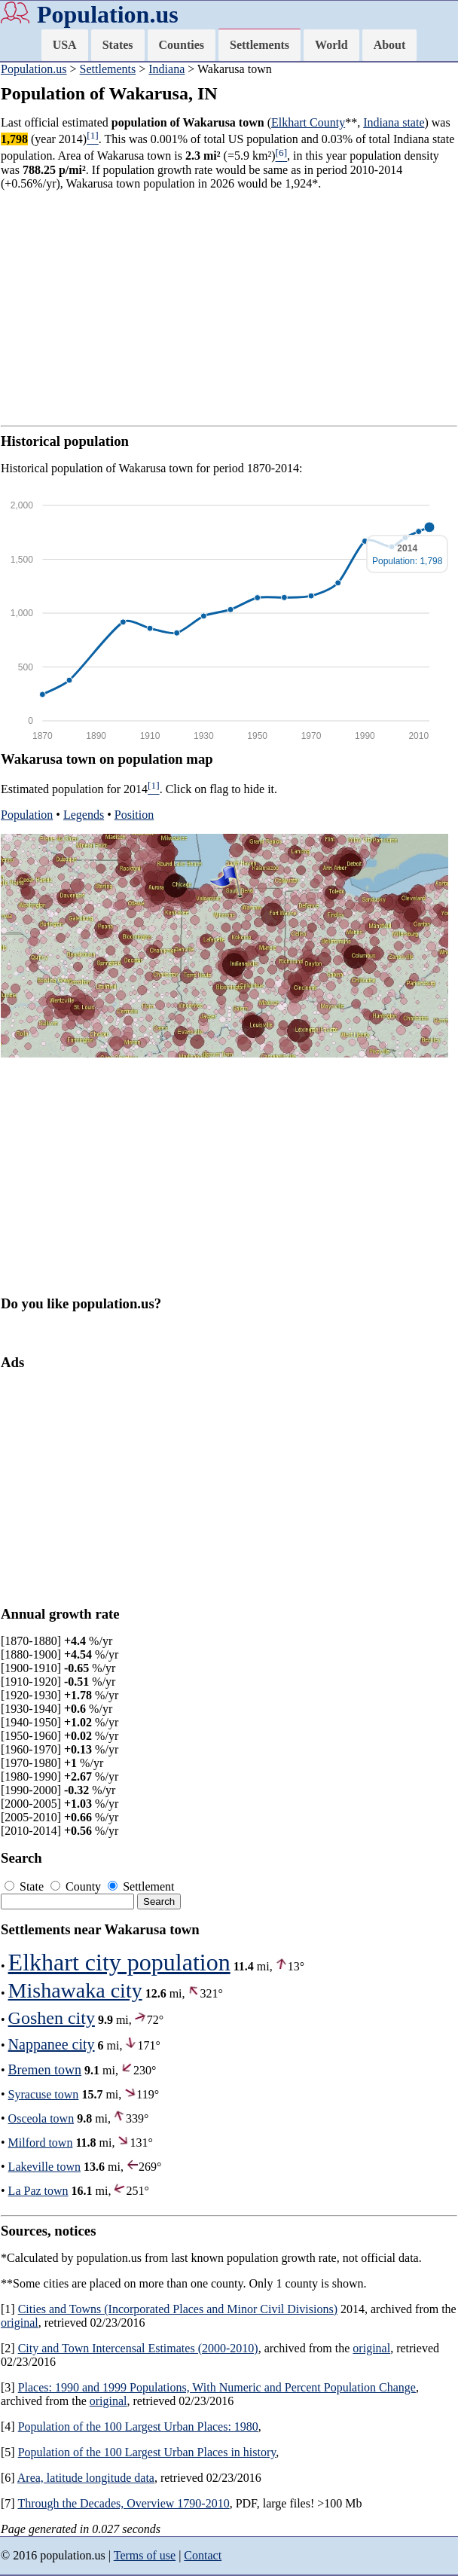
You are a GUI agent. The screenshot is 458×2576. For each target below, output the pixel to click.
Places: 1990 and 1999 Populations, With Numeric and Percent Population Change (217, 2387)
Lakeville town (44, 2166)
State (26, 1886)
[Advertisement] (229, 308)
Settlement (141, 1886)
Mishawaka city (75, 1990)
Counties (181, 44)
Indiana (166, 69)
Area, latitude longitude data (85, 2477)
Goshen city (51, 2018)
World (331, 44)
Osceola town (41, 2118)
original (19, 2322)
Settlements (259, 44)
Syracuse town (43, 2094)
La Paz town (38, 2190)
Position (134, 814)
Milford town (40, 2142)
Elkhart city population (119, 1962)
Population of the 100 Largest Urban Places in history (147, 2452)
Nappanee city (51, 2044)
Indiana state (393, 122)
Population (27, 814)
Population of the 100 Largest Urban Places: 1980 (138, 2426)
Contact (202, 2555)
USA (65, 44)
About (390, 44)
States (117, 44)
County (77, 1886)
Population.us (108, 14)
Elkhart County (308, 122)
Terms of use (145, 2555)
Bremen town (44, 2069)
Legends (83, 814)
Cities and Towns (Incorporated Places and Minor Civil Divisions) (177, 2309)
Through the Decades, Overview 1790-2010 (123, 2503)
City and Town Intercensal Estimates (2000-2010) (138, 2348)
